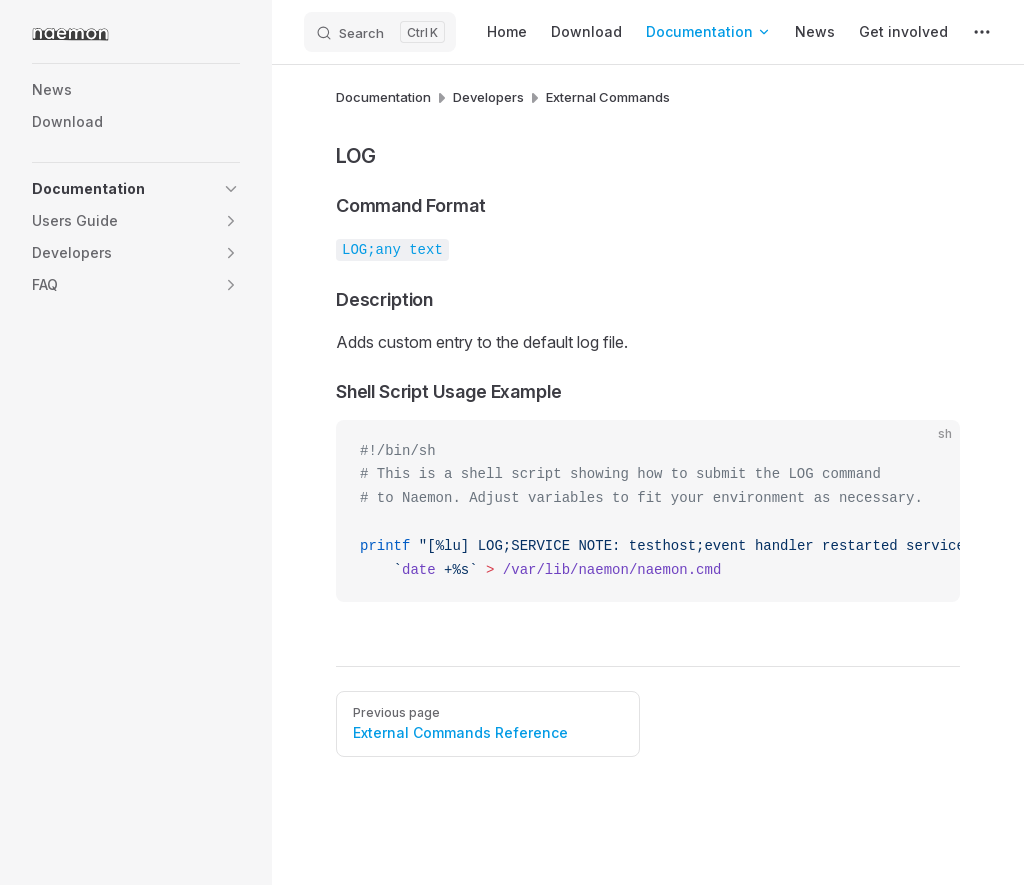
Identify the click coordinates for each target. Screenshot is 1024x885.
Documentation (383, 97)
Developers (488, 97)
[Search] (380, 32)
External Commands (608, 97)
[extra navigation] (982, 32)
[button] (231, 189)
